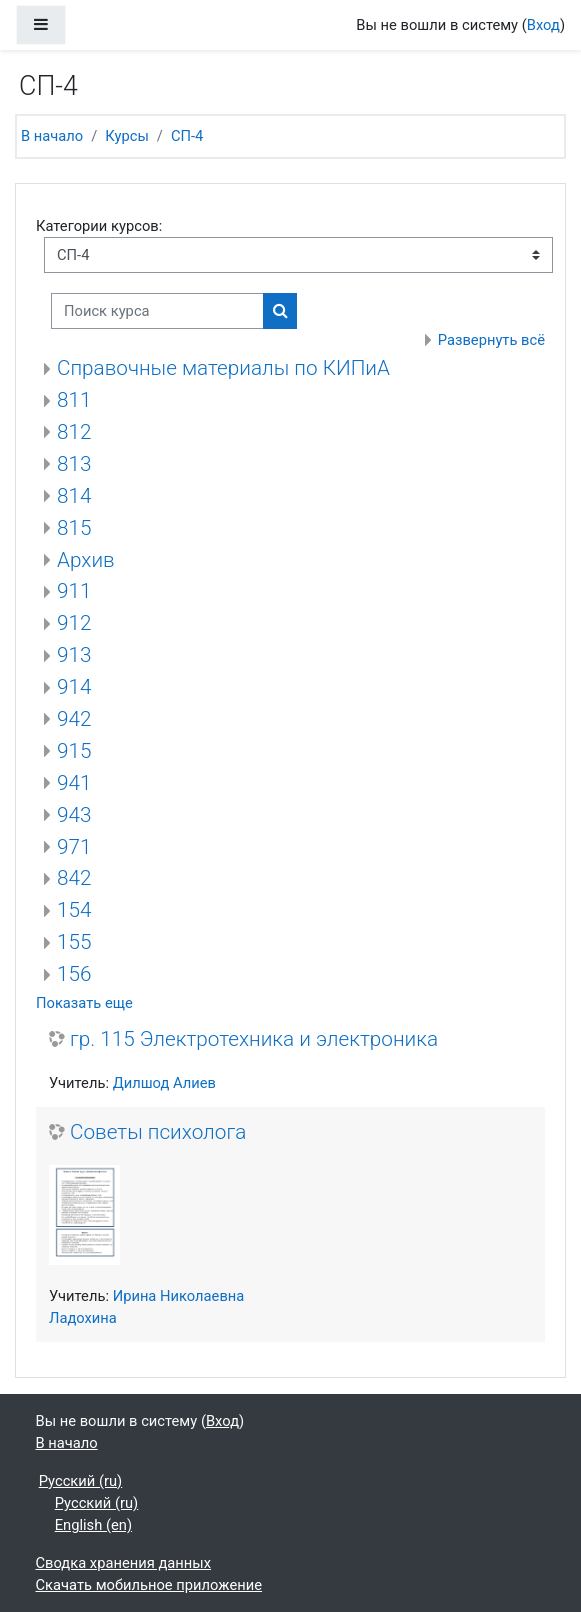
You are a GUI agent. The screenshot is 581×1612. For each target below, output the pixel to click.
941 (74, 783)
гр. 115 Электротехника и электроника (254, 1039)
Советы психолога (158, 1132)
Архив (86, 560)
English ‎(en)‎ (93, 1525)
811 (74, 400)
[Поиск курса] (157, 311)
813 (74, 464)
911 (74, 591)
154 (74, 910)
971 (74, 847)
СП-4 (187, 136)
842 (74, 878)
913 (74, 655)
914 (74, 687)
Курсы (127, 136)
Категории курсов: (99, 226)
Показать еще (84, 1003)
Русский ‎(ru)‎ (81, 1481)
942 (74, 719)
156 (74, 974)
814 (74, 496)
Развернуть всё (491, 340)
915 (74, 751)
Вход (543, 25)
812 (74, 432)
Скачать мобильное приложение (149, 1585)
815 (74, 528)
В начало (52, 136)
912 (74, 623)
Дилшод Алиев (164, 1083)
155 (74, 942)
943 (74, 815)
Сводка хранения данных (124, 1563)
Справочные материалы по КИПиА (223, 368)
